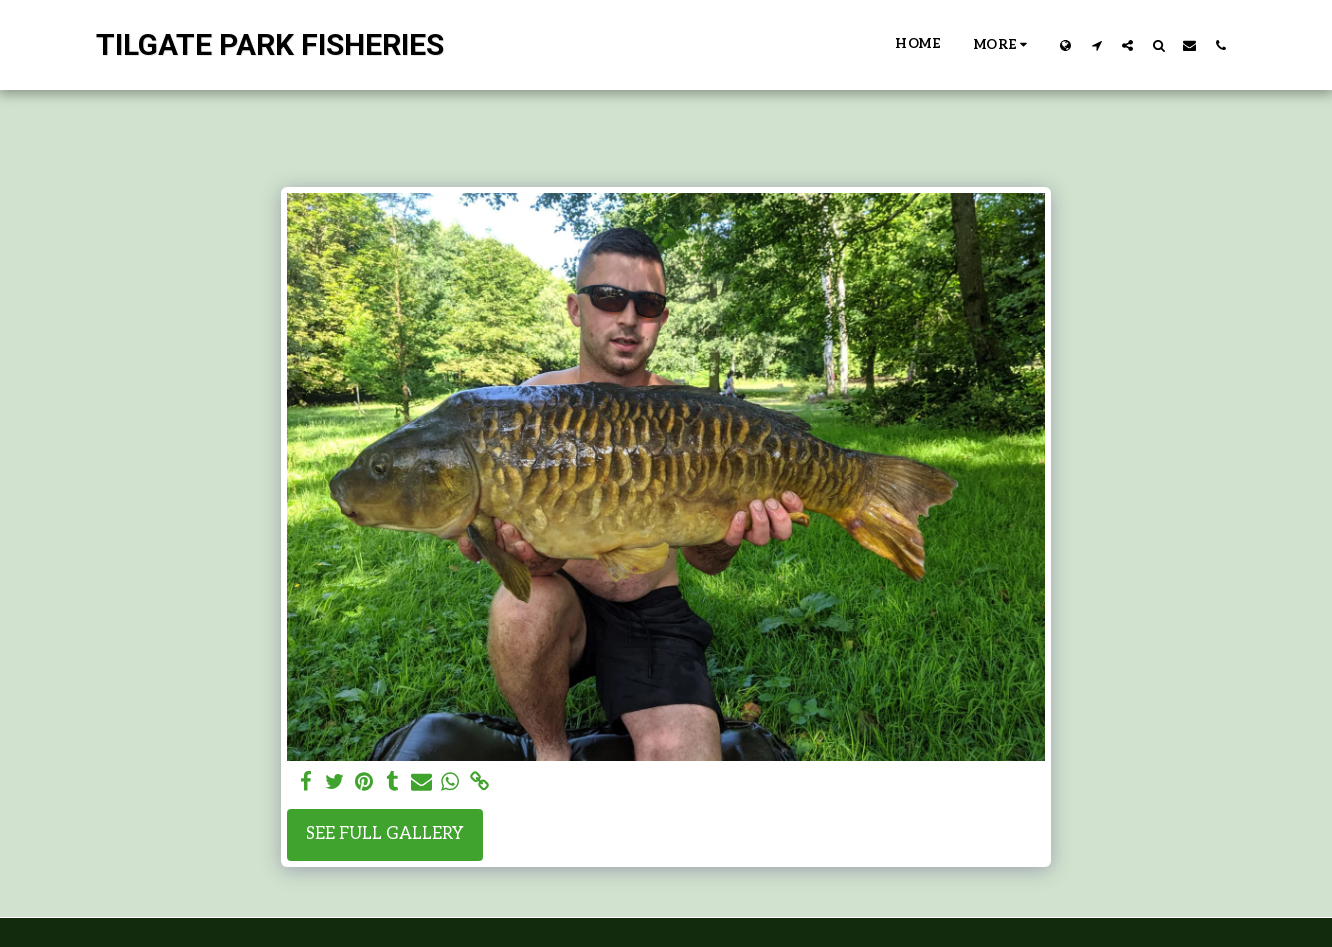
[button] (1096, 45)
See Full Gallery (385, 834)
